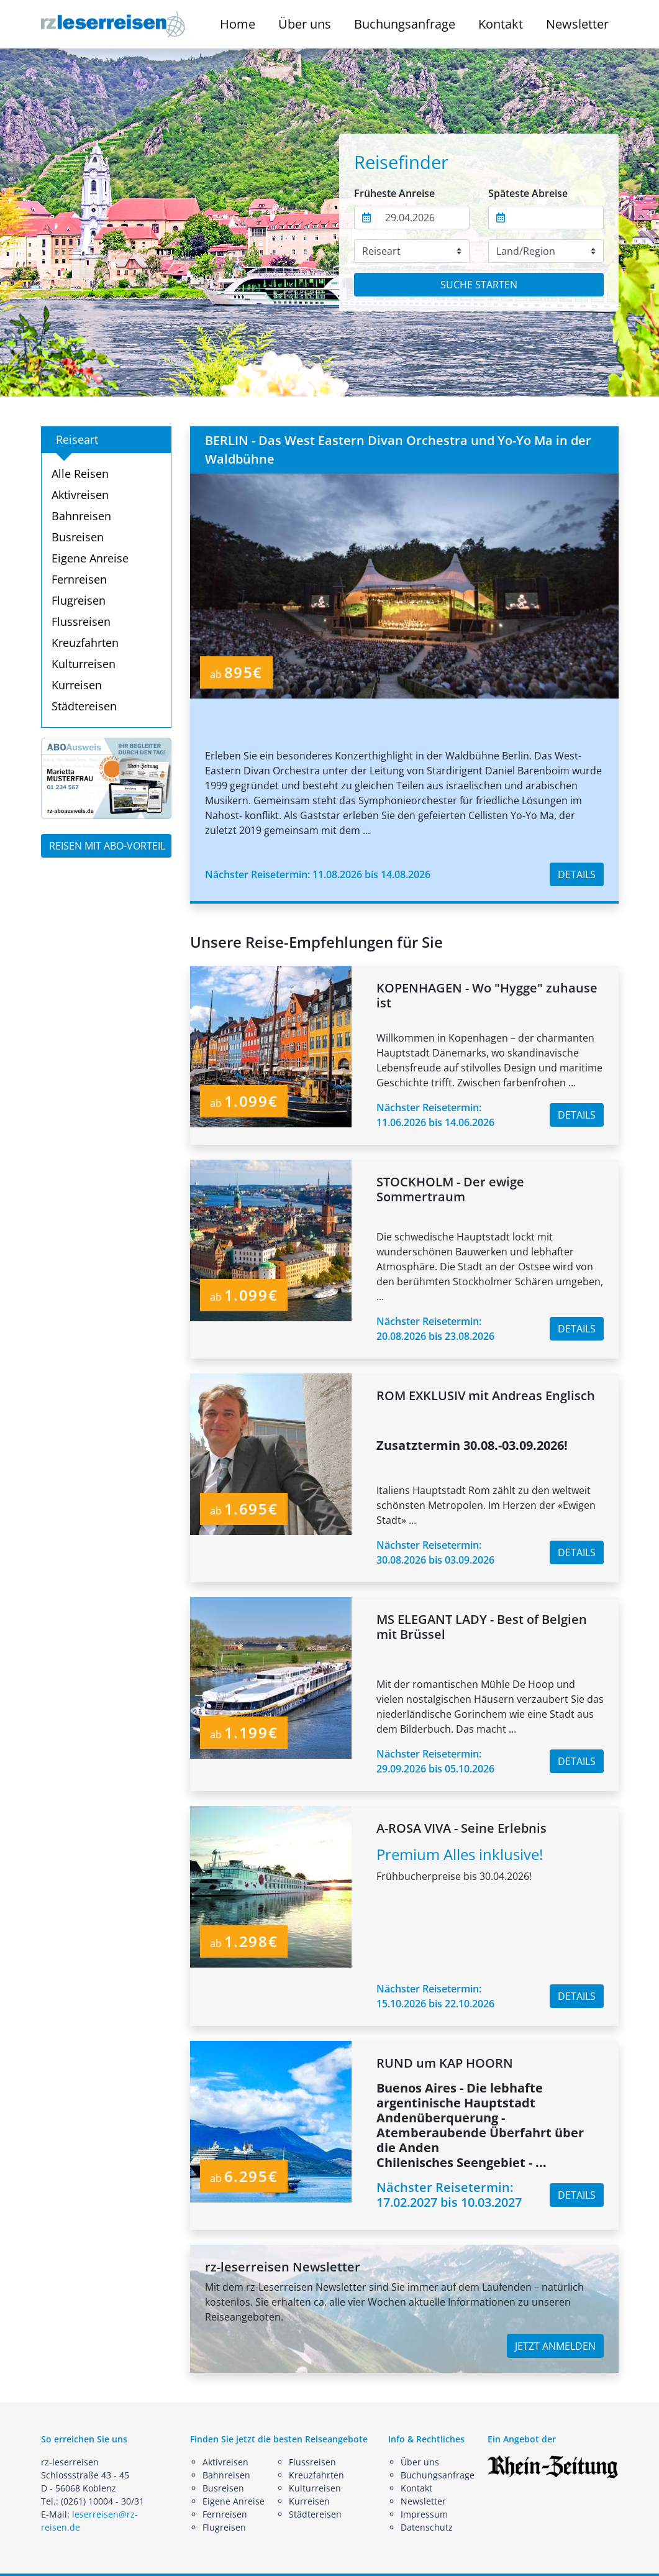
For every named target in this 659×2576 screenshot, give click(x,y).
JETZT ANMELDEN (555, 2346)
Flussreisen (81, 621)
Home (237, 24)
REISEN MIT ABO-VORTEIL (107, 846)
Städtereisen (84, 706)
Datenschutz (427, 2527)
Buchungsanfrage (404, 24)
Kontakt (500, 24)
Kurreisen (77, 684)
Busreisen (78, 536)
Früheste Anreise (394, 193)
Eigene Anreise (90, 558)
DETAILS (577, 874)
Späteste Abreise (528, 193)
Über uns (420, 2462)
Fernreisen (79, 579)
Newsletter (577, 24)
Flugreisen (79, 600)
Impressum (424, 2514)
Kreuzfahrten (85, 642)
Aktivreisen (80, 494)
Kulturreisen (84, 663)
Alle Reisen (80, 473)
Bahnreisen (81, 515)
